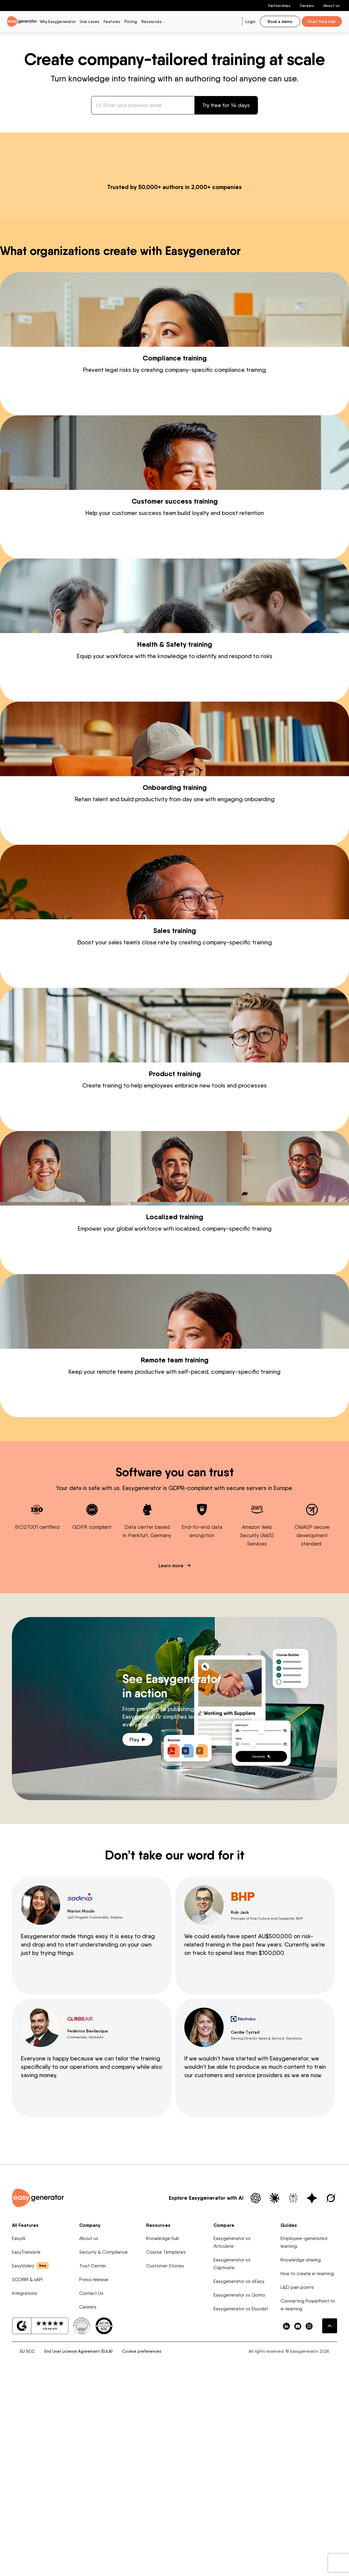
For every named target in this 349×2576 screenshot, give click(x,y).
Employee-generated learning (304, 2429)
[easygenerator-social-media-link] (286, 2512)
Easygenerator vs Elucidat (241, 2495)
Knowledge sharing (301, 2446)
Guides (289, 2412)
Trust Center (92, 2452)
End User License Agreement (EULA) (78, 2538)
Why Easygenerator (58, 21)
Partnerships (279, 5)
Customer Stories (165, 2452)
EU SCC (27, 2538)
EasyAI (18, 2425)
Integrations (24, 2480)
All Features (25, 2412)
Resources (158, 2412)
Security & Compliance (103, 2439)
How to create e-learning (307, 2460)
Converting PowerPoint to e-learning (308, 2491)
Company (89, 2412)
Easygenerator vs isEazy (239, 2468)
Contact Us (91, 2480)
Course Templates (166, 2439)
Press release (93, 2466)
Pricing (130, 21)
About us (331, 5)
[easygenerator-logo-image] (22, 21)
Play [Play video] (137, 1926)
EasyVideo (30, 2452)
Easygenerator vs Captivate (232, 2450)
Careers (307, 5)
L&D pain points (297, 2474)
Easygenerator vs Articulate (232, 2429)
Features (112, 21)
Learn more (171, 1752)
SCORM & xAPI (27, 2466)
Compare (224, 2412)
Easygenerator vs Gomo (239, 2481)
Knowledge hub (162, 2425)
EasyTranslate (26, 2439)
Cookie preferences (141, 2538)
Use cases (89, 21)
